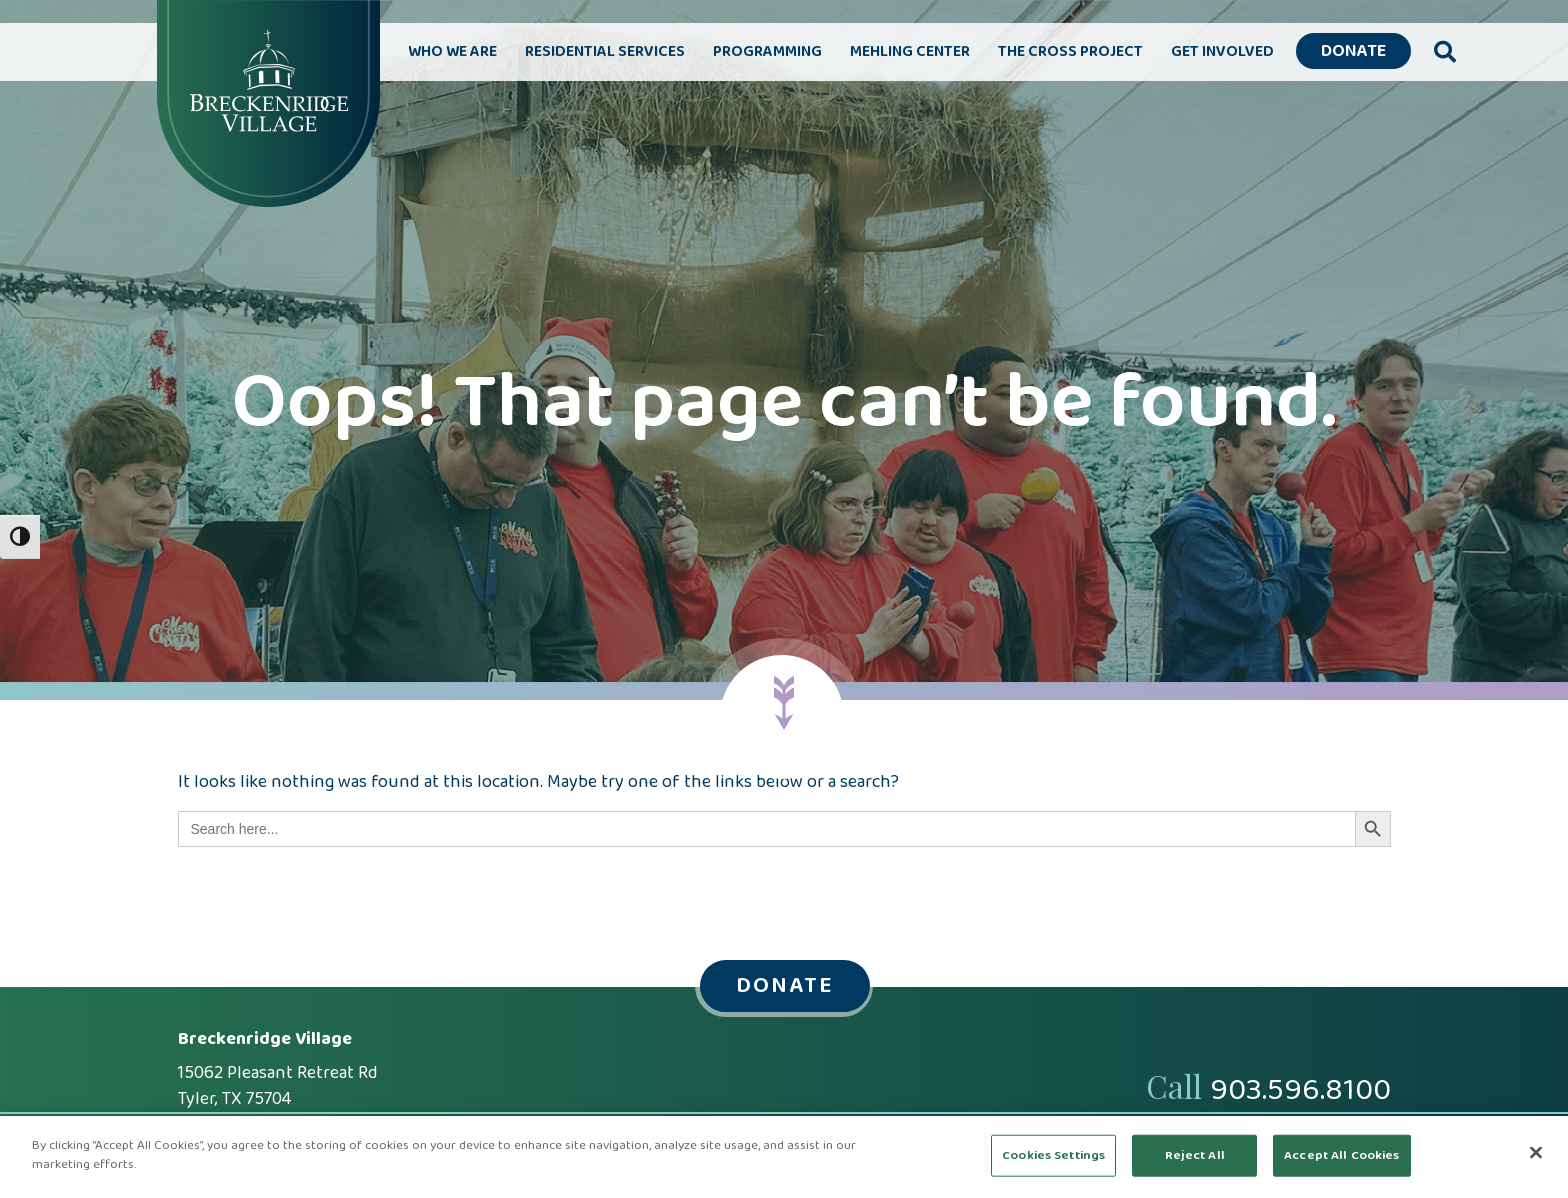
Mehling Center (910, 52)
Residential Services (605, 52)
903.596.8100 (1300, 1091)
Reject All (1195, 1155)
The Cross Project (1070, 52)
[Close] (1536, 1152)
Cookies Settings (1053, 1155)
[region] (784, 1157)
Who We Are (452, 52)
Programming (767, 52)
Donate (1353, 51)
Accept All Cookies (1341, 1155)
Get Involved (1222, 52)
